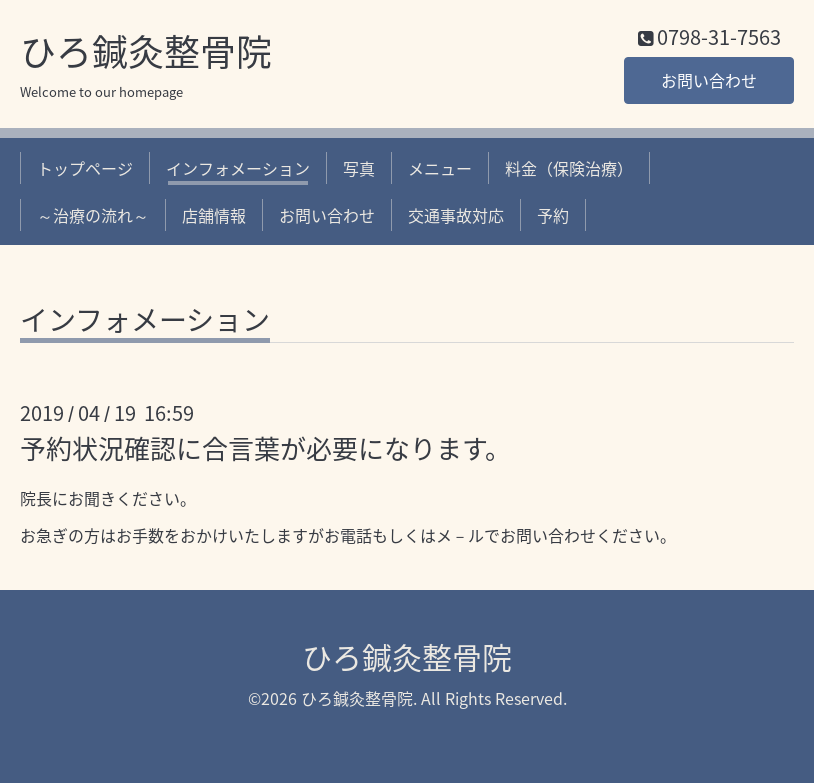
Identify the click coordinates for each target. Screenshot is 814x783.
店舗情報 (214, 215)
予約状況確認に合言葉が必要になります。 (265, 448)
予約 (553, 215)
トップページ (85, 168)
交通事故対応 (456, 215)
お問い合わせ (709, 80)
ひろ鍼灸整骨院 (146, 51)
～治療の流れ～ (93, 215)
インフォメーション (238, 168)
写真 (359, 168)
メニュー (440, 168)
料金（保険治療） (569, 168)
